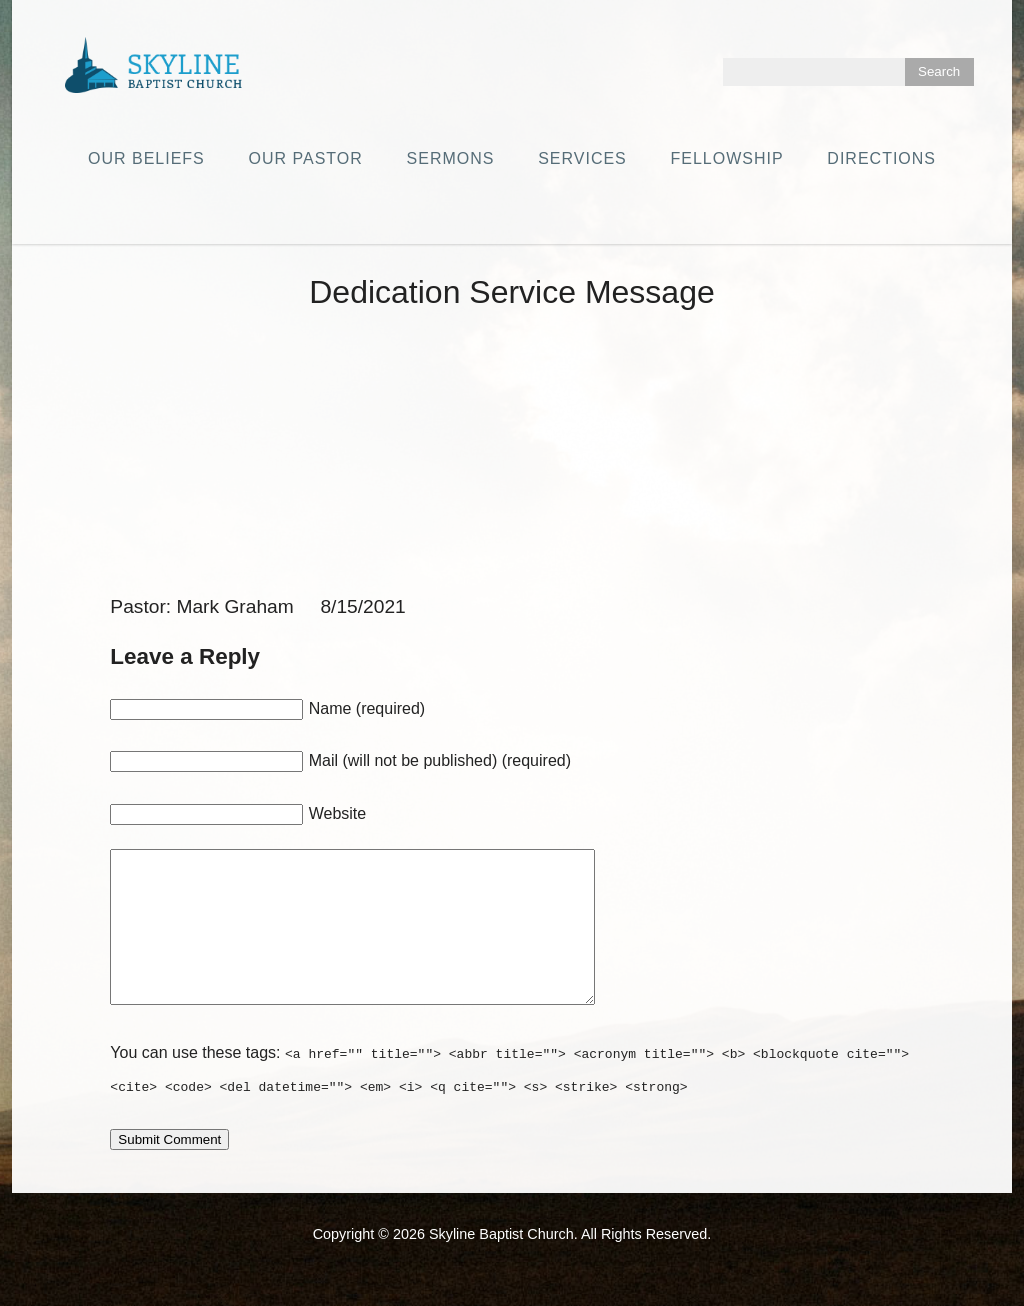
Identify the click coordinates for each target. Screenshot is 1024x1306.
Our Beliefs (146, 158)
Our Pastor (306, 158)
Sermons (451, 158)
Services (582, 158)
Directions (881, 158)
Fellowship (727, 158)
